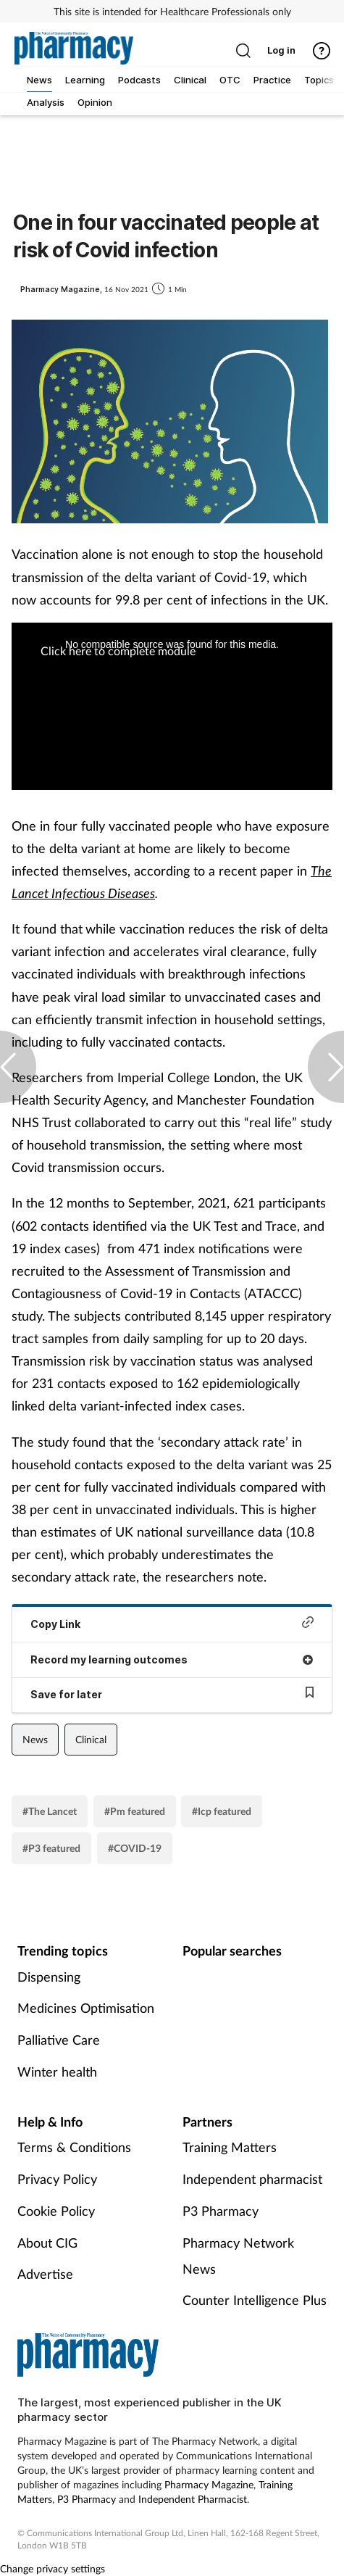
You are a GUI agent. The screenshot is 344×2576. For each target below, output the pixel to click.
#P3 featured (51, 1848)
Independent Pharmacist (192, 2499)
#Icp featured (221, 1811)
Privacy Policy (57, 2179)
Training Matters (230, 2147)
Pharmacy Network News (238, 2256)
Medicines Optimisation (85, 2008)
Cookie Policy (56, 2211)
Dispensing (48, 1977)
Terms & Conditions (74, 2147)
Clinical (90, 1739)
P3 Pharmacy (221, 2211)
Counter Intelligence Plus (255, 2300)
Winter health (57, 2072)
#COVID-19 (134, 1848)
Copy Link (172, 1623)
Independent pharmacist (252, 2179)
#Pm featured (134, 1811)
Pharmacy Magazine (208, 2484)
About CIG (47, 2243)
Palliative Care (58, 2040)
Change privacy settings (52, 2568)
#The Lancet (49, 1811)
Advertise (45, 2274)
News (35, 1739)
